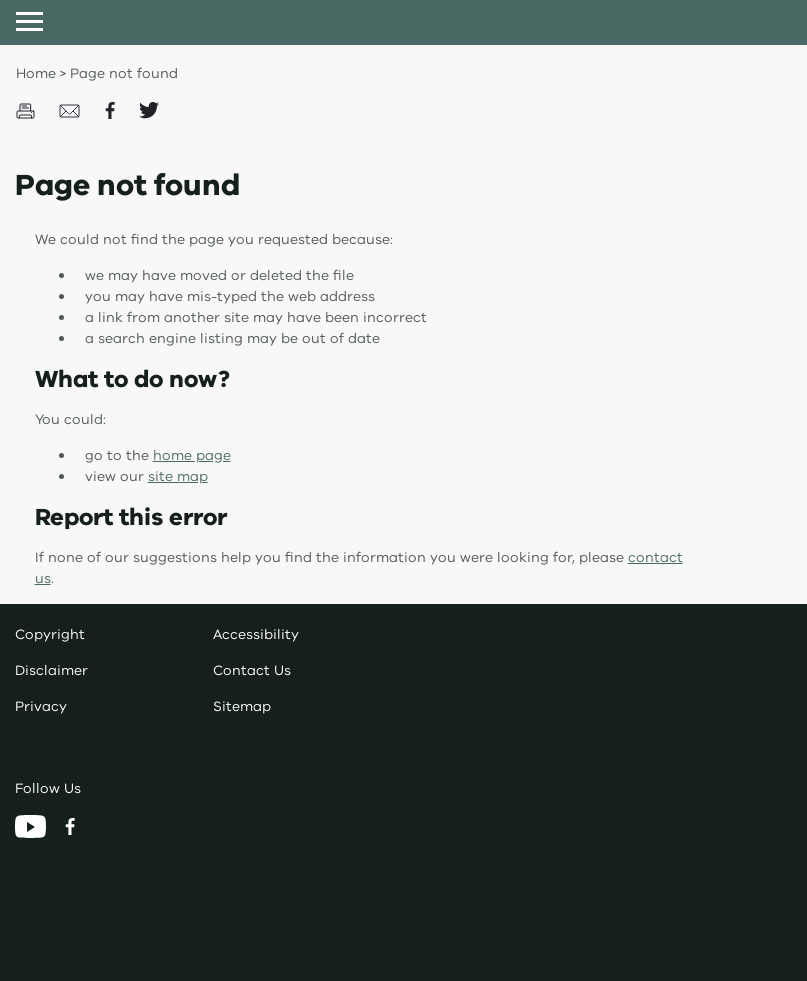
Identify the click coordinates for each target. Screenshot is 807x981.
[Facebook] (70, 825)
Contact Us (252, 670)
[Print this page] (27, 109)
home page (192, 455)
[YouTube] (32, 825)
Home (36, 73)
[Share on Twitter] (149, 109)
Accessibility (256, 634)
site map (178, 476)
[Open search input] (777, 21)
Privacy (41, 706)
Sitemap (242, 706)
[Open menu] (29, 21)
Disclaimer (51, 670)
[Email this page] (72, 109)
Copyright (50, 634)
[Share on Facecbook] (112, 109)
